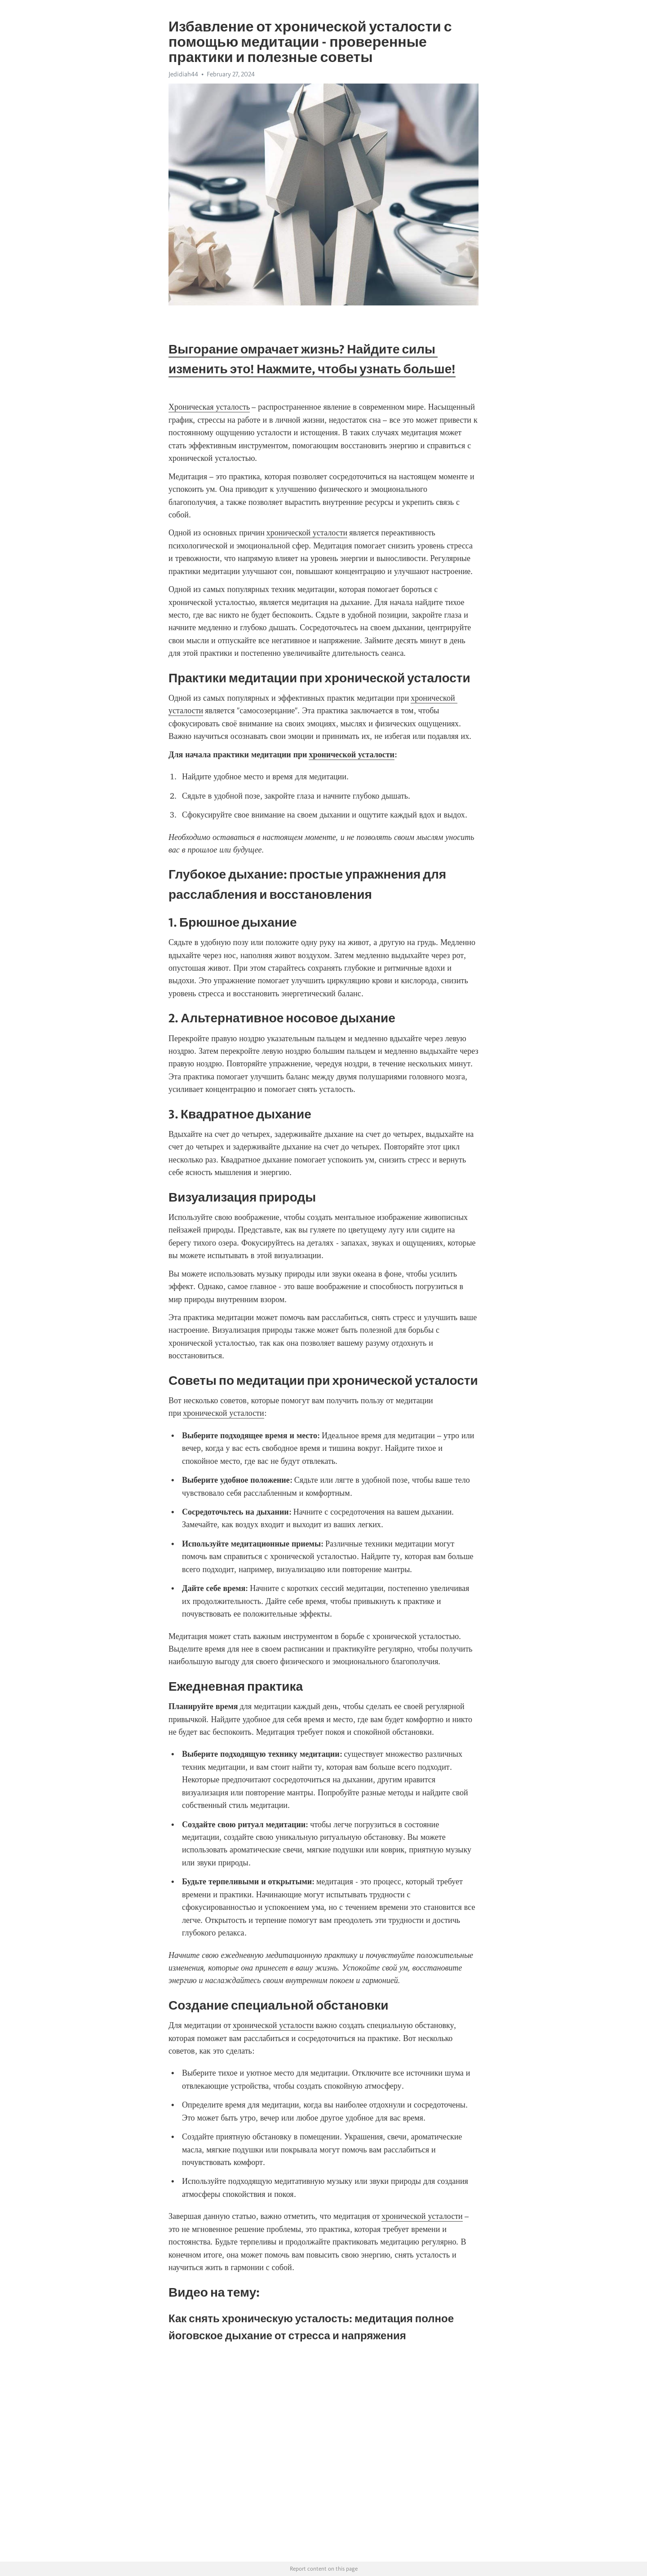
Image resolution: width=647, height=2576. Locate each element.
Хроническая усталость (209, 407)
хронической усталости (306, 533)
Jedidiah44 (183, 74)
